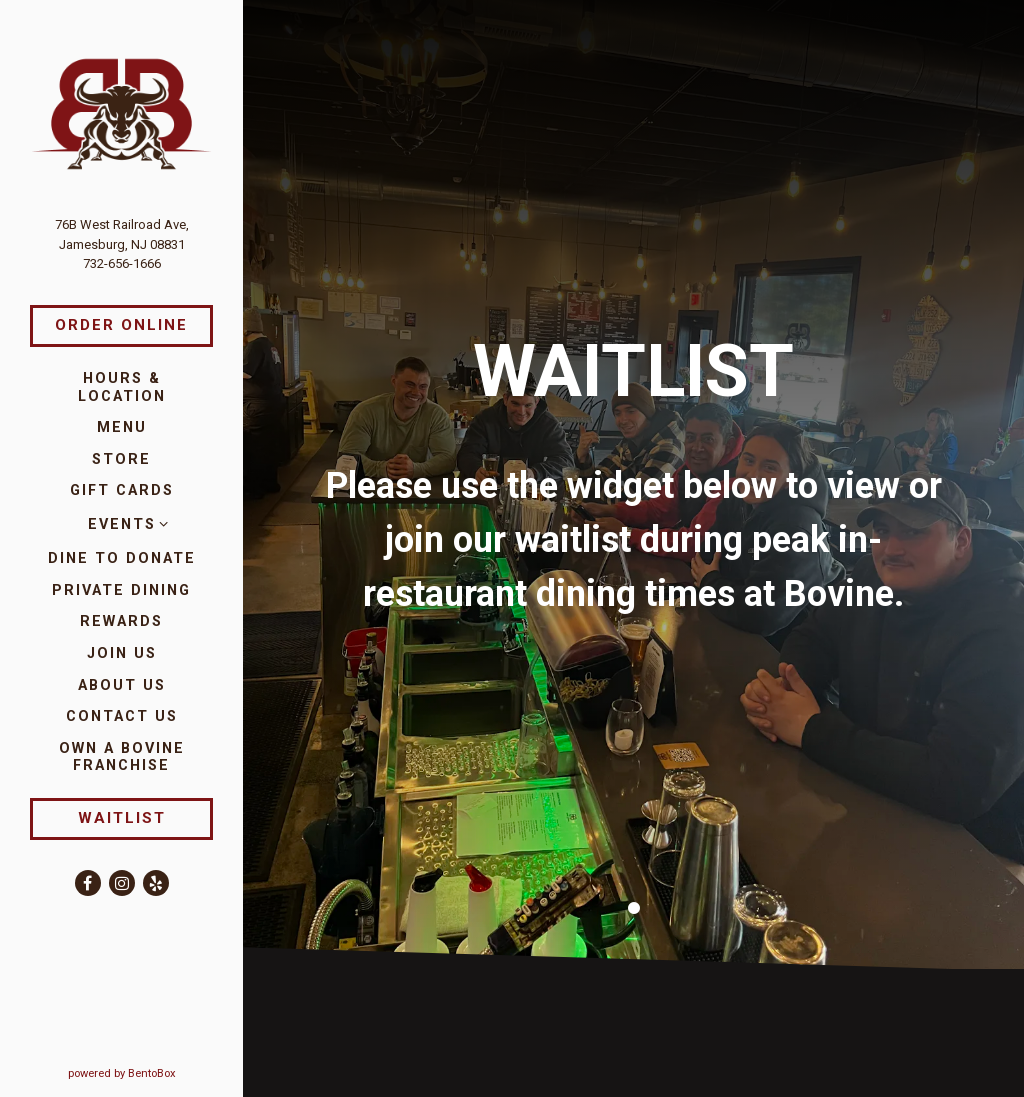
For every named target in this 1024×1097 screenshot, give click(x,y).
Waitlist (122, 818)
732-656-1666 (122, 263)
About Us (122, 685)
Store (121, 459)
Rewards (121, 621)
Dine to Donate (122, 558)
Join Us (122, 653)
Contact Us (122, 716)
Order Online (121, 325)
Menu (122, 427)
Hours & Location (122, 387)
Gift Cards (122, 490)
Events (122, 524)
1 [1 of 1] (634, 888)
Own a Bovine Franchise (136, 757)
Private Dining (121, 590)
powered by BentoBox (156, 1072)
